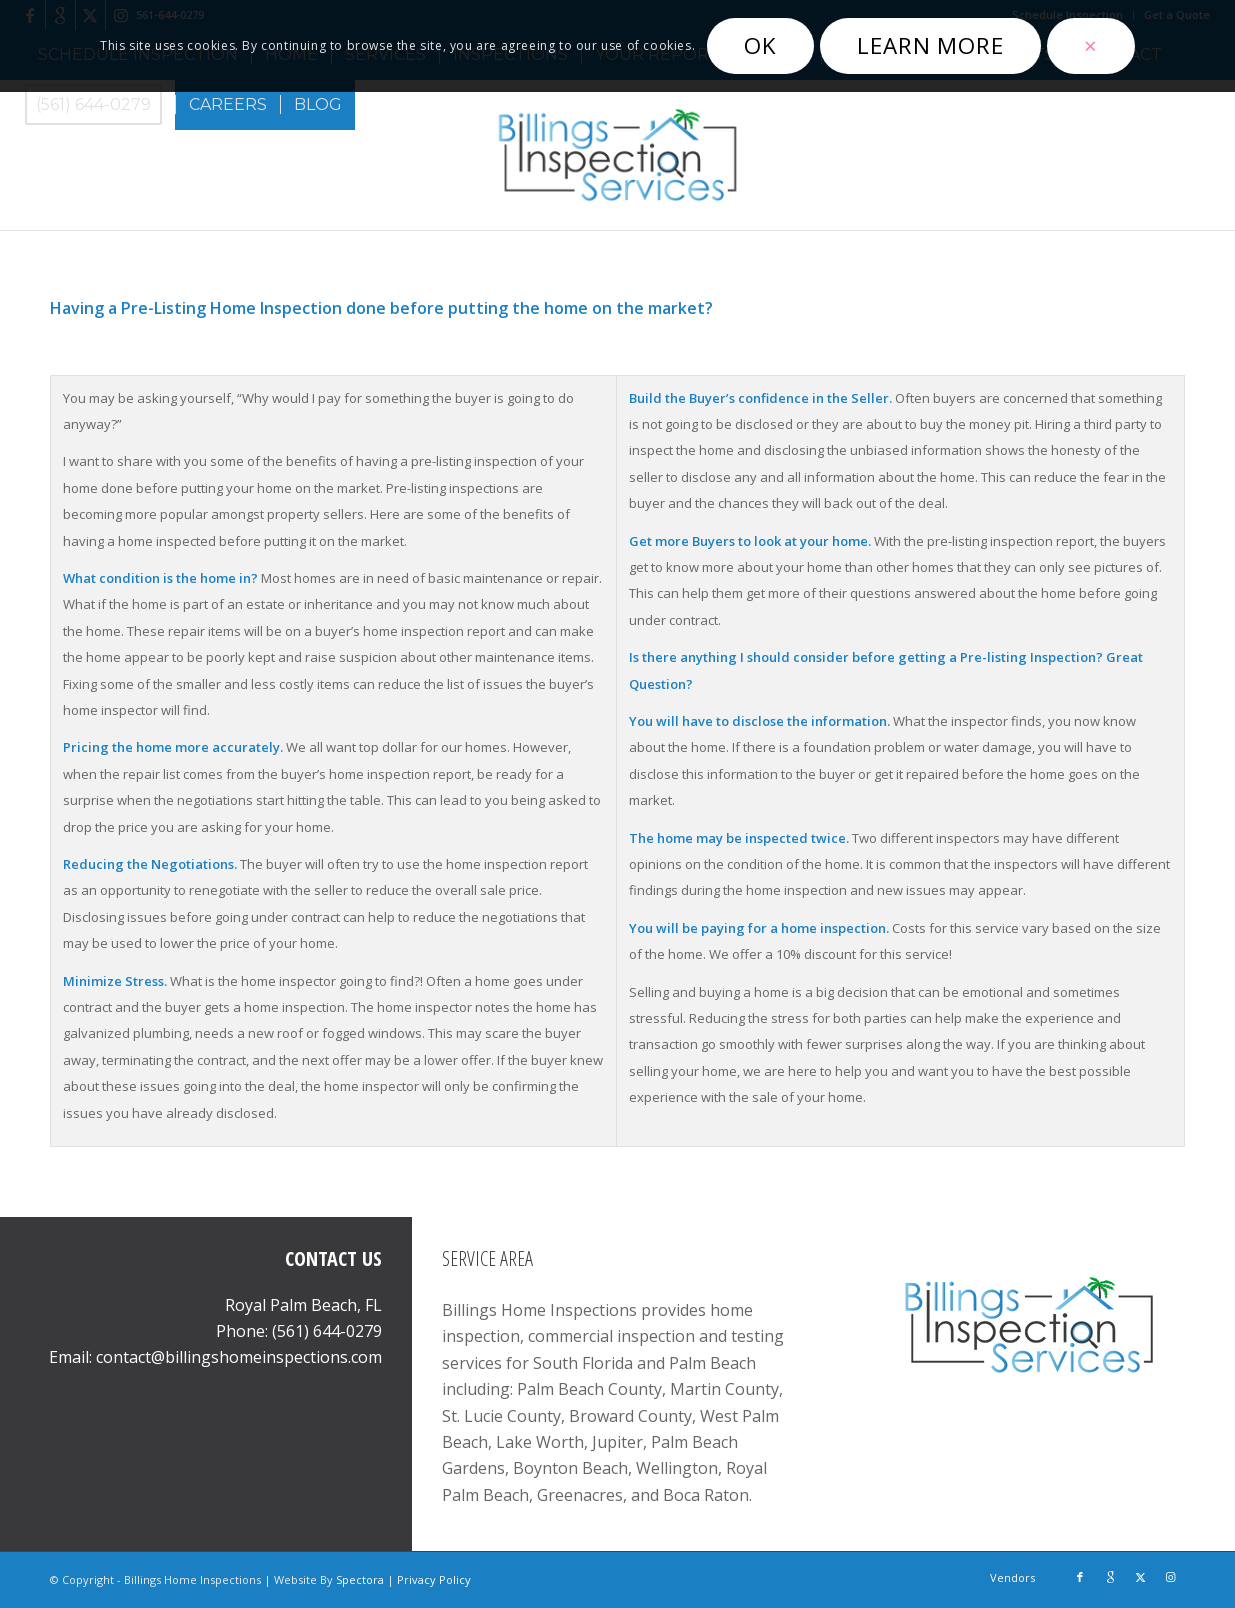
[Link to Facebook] (1080, 1577)
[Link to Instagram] (1170, 1577)
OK (760, 45)
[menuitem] (100, 105)
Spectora (361, 1579)
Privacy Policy (434, 1579)
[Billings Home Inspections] (617, 155)
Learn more (930, 45)
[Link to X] (1140, 1577)
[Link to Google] (1110, 1577)
